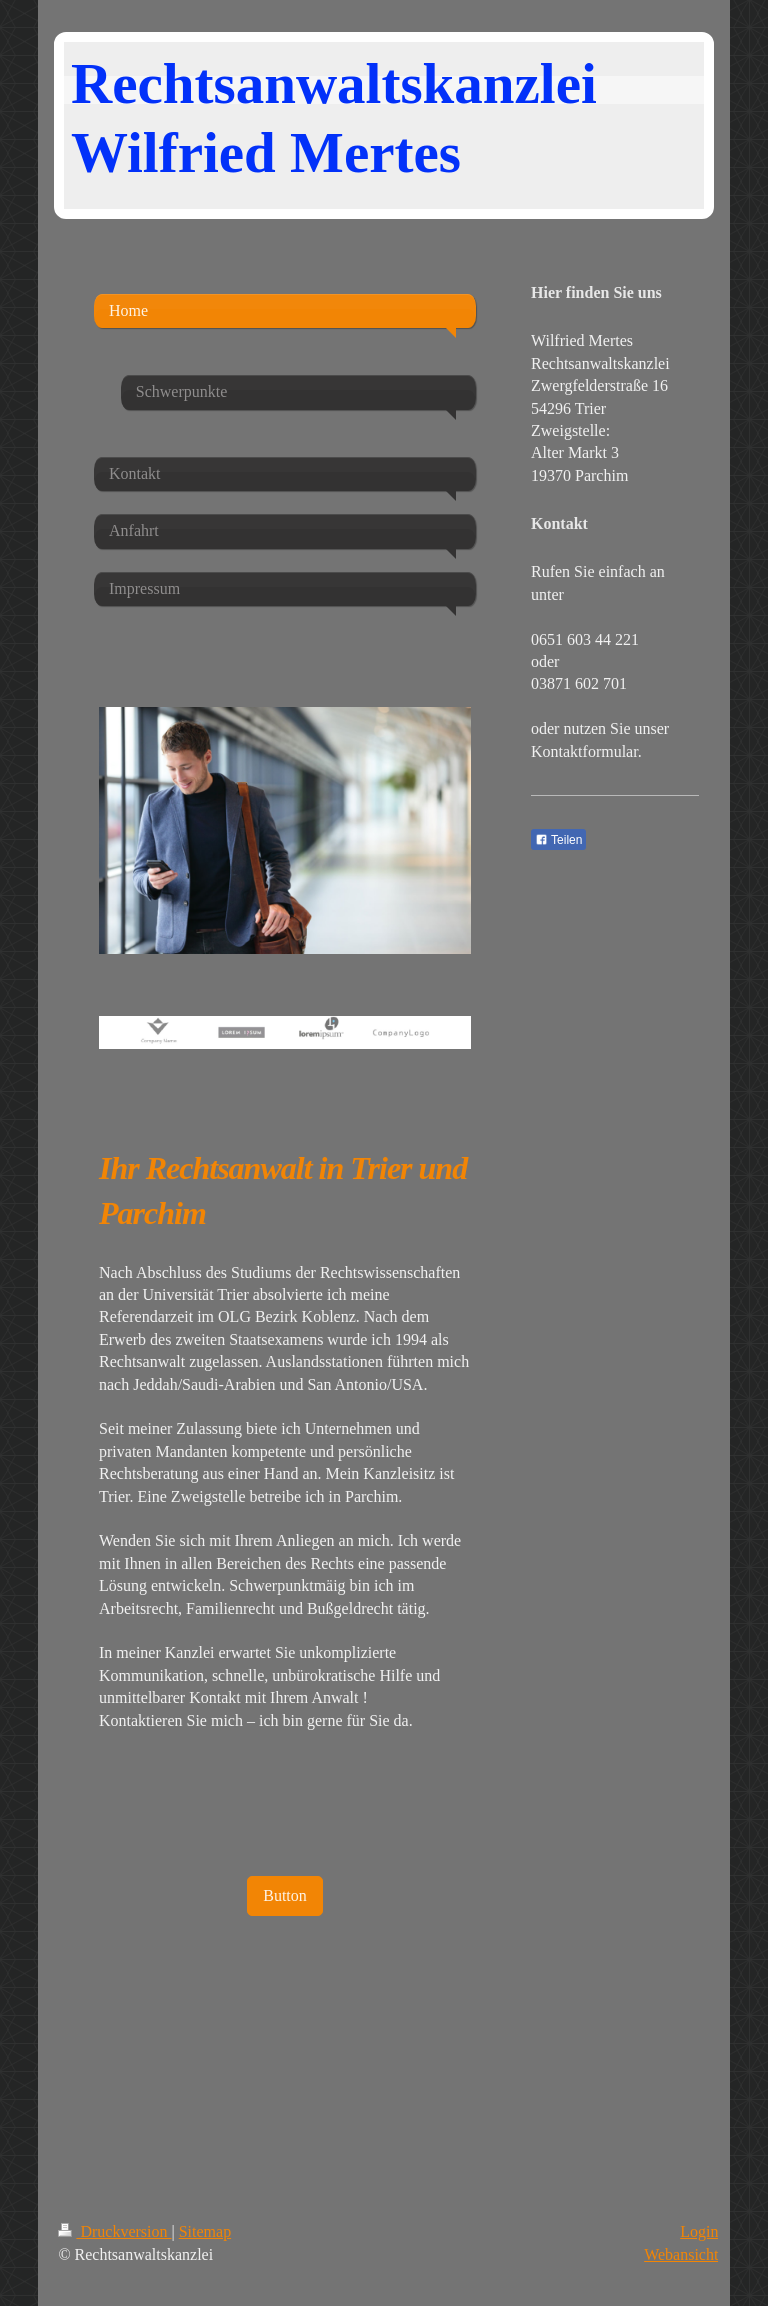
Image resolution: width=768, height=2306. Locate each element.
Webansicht (681, 2254)
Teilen (558, 840)
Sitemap (205, 2231)
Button (285, 1895)
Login (699, 2231)
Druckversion (114, 2231)
